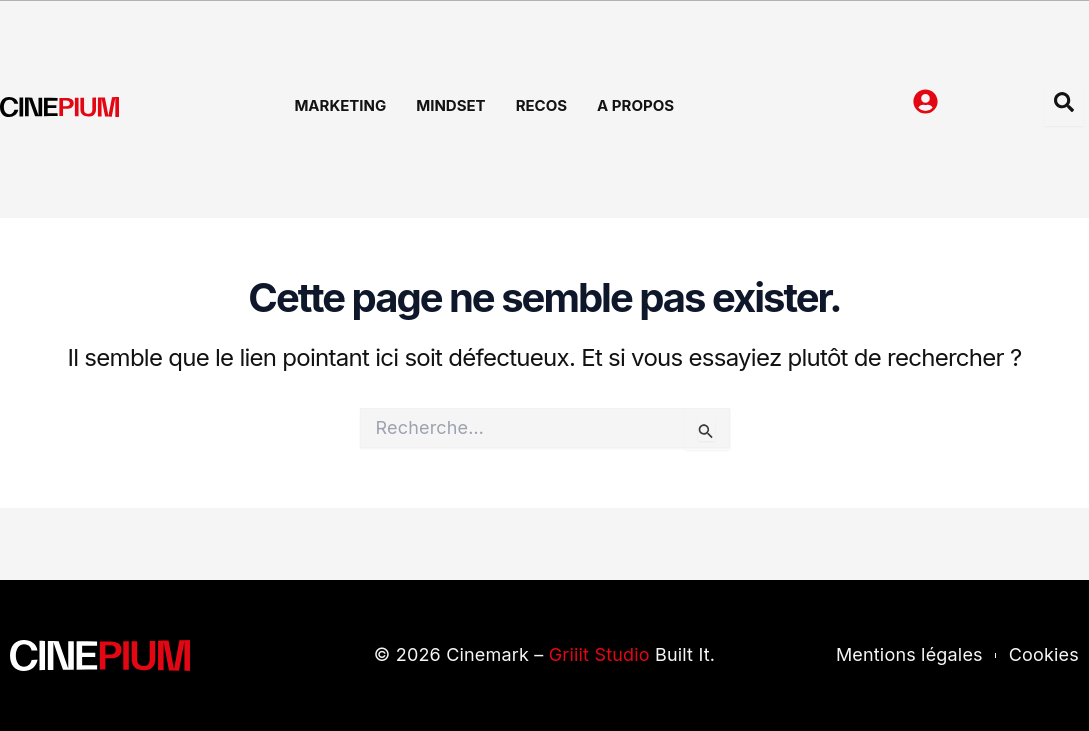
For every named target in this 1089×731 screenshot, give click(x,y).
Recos (541, 105)
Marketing (340, 105)
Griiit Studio (599, 654)
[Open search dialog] (1064, 106)
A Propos (635, 105)
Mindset (450, 105)
